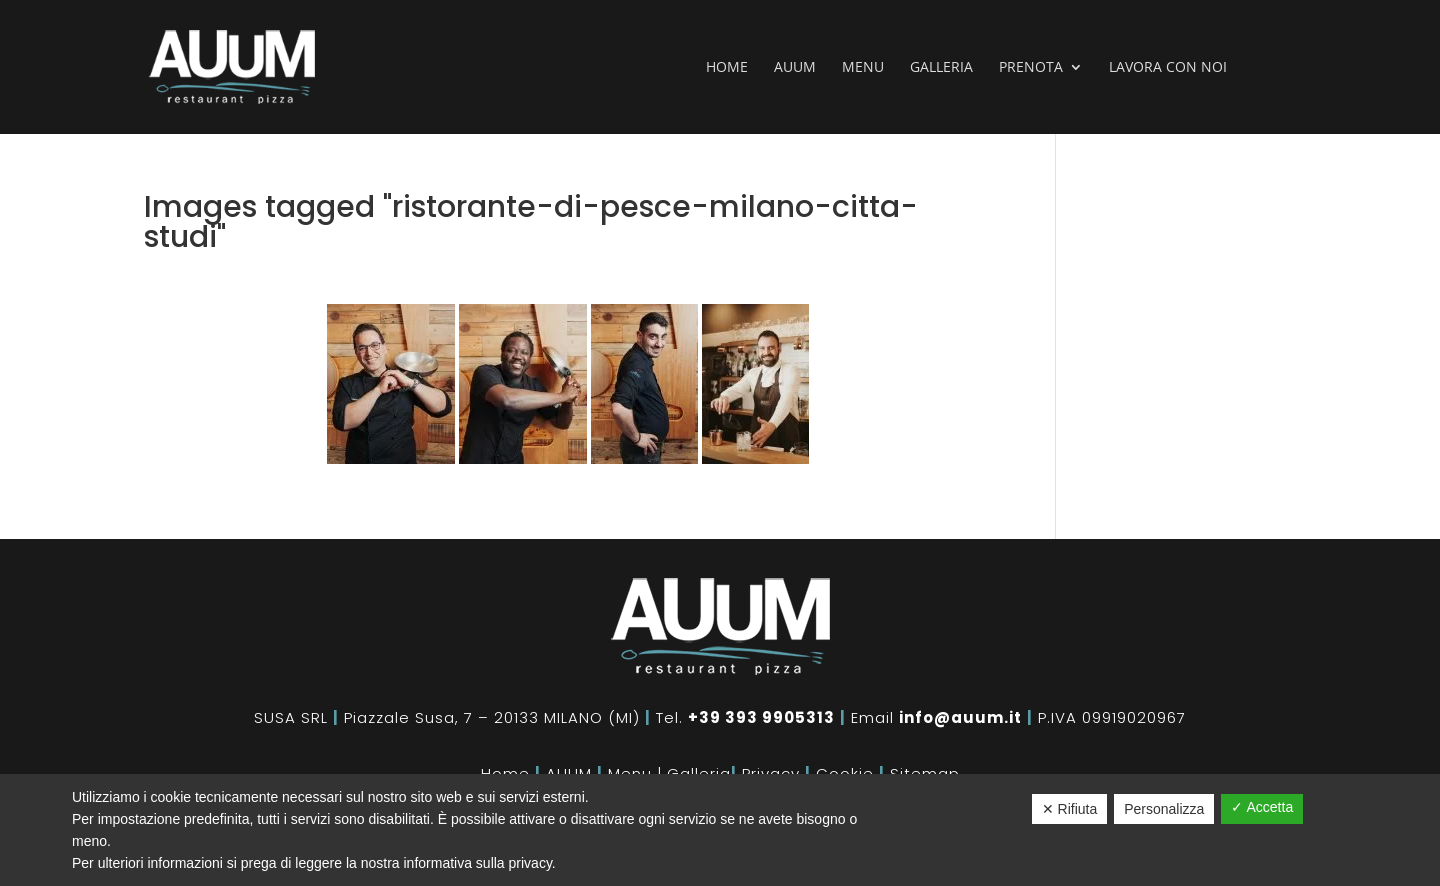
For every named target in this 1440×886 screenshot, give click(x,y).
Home (727, 68)
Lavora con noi (1168, 68)
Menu (863, 68)
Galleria (941, 68)
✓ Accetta (1262, 807)
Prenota (1031, 68)
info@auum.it (960, 717)
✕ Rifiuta (1070, 809)
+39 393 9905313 (761, 717)
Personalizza (1164, 809)
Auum (795, 68)
